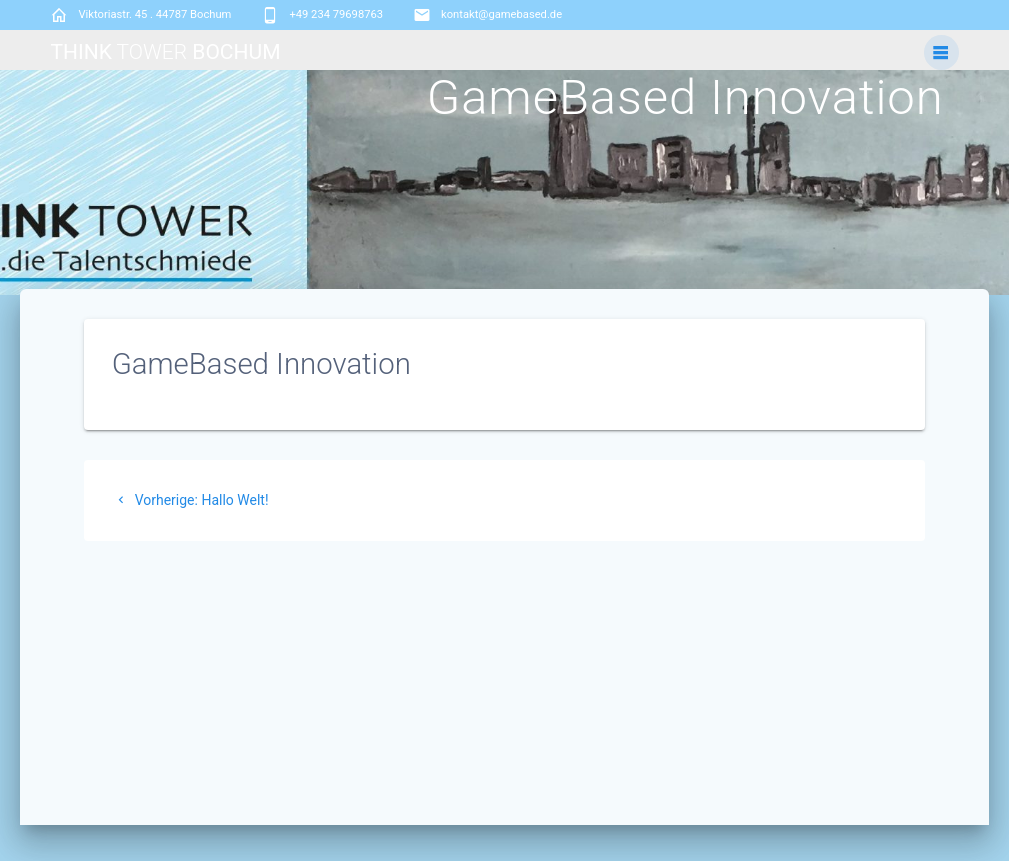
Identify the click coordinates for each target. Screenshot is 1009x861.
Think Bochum (165, 52)
